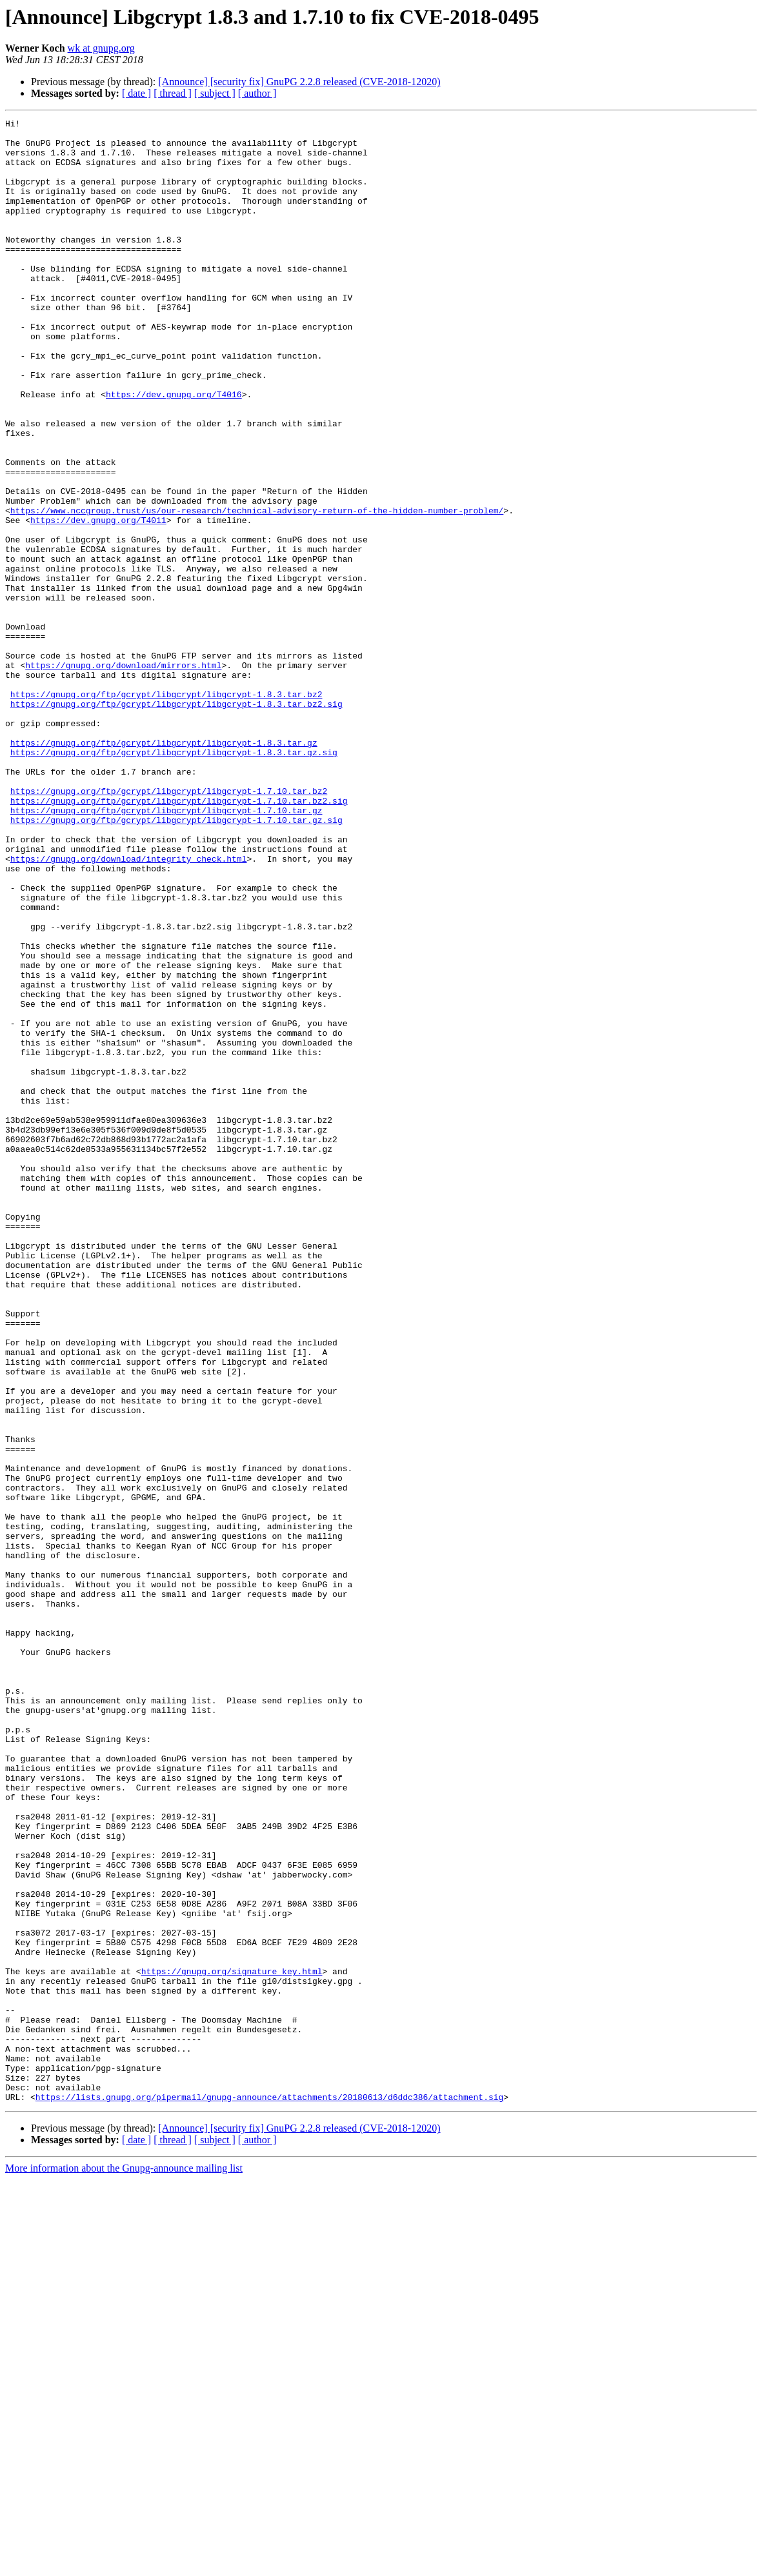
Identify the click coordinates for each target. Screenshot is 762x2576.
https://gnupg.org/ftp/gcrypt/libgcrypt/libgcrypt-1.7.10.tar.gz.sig (176, 961)
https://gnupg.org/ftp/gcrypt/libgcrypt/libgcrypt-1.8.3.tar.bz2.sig (176, 821)
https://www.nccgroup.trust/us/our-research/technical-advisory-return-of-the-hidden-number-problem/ (256, 589)
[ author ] (257, 93)
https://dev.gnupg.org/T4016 (174, 450)
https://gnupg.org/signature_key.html (232, 2342)
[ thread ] (173, 93)
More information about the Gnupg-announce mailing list (124, 2564)
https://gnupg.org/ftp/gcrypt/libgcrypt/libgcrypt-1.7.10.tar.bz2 (168, 926)
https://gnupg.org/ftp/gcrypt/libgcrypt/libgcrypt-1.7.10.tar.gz (166, 949)
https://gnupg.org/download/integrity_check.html (128, 1007)
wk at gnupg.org (101, 48)
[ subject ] (215, 93)
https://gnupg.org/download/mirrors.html (123, 775)
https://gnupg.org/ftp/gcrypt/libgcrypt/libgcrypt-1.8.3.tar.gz (163, 868)
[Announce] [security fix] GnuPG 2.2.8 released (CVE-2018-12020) (299, 81)
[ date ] (136, 93)
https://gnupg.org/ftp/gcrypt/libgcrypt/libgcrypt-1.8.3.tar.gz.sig (173, 880)
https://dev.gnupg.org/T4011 (98, 601)
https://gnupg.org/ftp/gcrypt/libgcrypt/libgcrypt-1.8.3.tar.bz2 (166, 810)
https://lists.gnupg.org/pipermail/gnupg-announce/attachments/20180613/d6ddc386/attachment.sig (269, 2493)
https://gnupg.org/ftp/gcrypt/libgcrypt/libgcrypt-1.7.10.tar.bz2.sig (179, 938)
